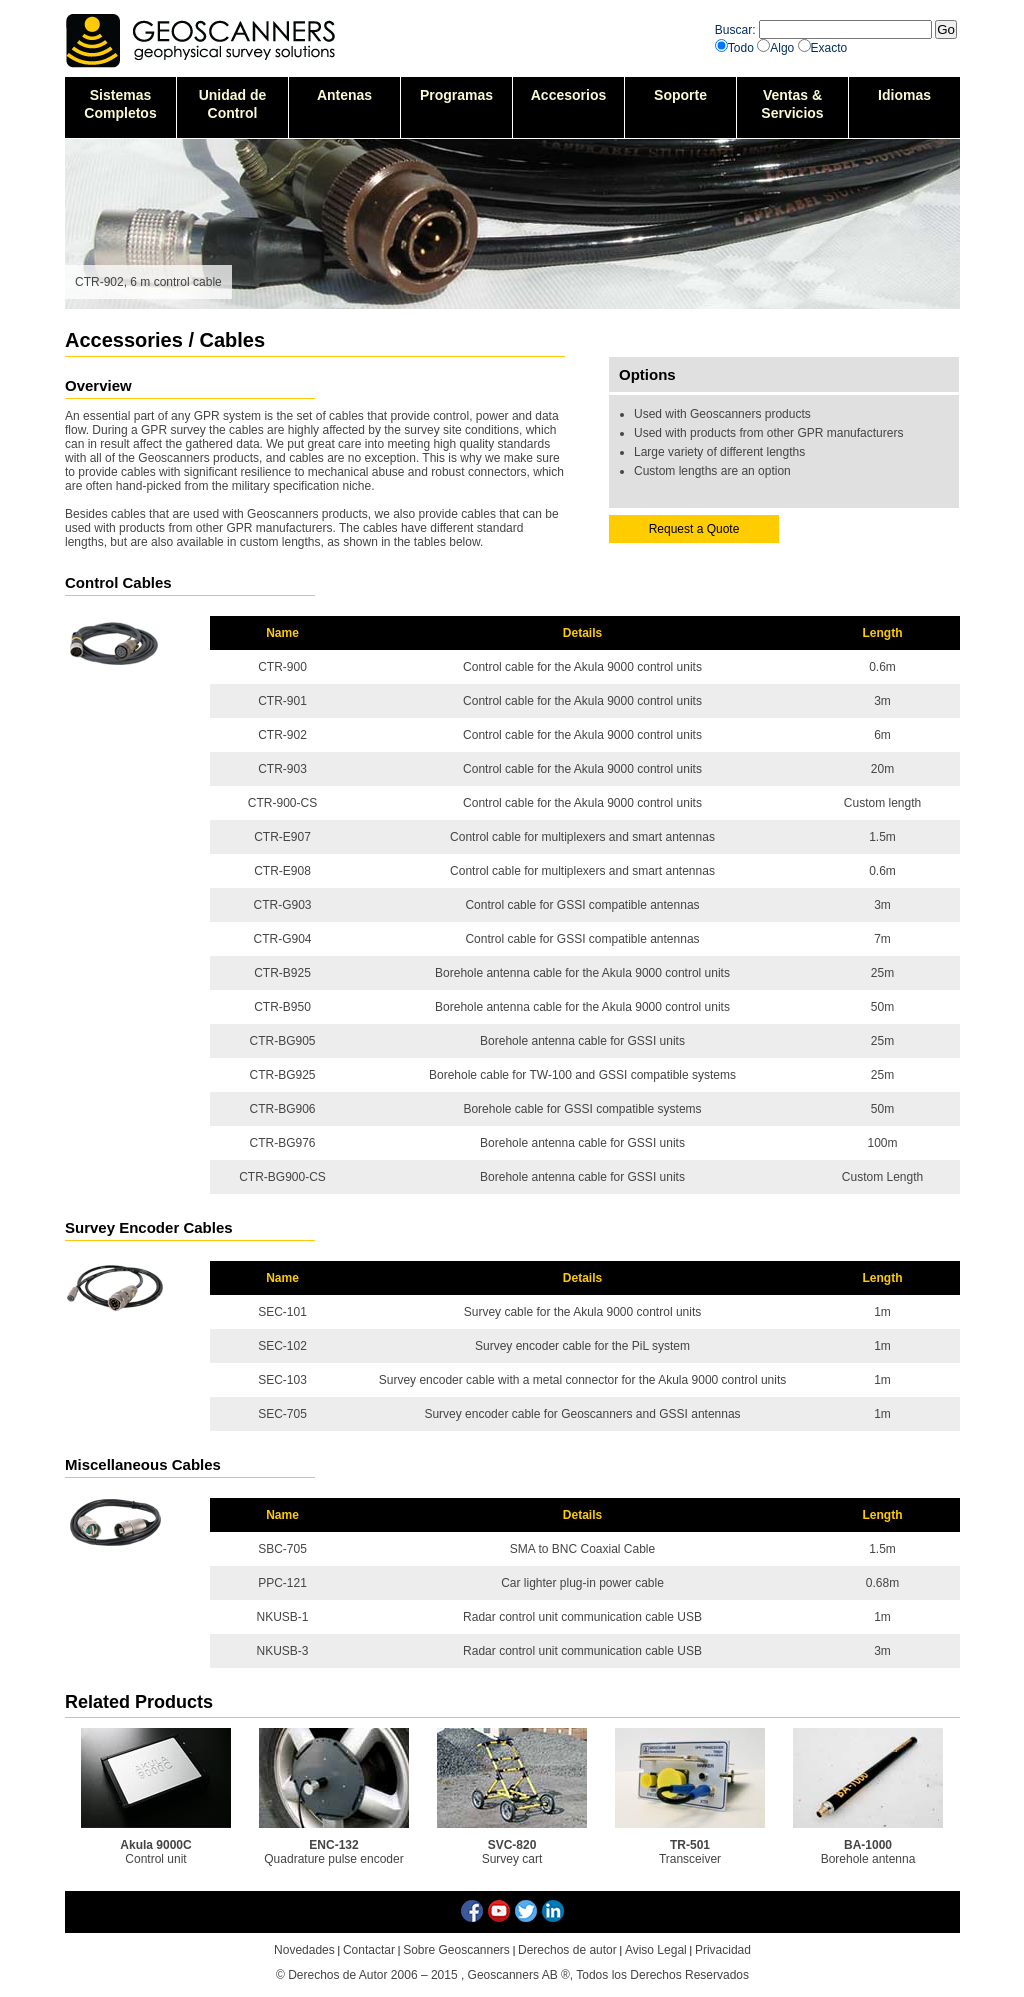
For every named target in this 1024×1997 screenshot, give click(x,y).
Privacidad (723, 1950)
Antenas (344, 95)
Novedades (304, 1950)
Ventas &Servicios (792, 104)
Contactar (369, 1950)
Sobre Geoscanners (456, 1950)
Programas (456, 95)
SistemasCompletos (120, 104)
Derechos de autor (567, 1950)
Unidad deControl (233, 104)
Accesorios (568, 95)
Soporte (680, 95)
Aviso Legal (656, 1950)
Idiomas (904, 95)
